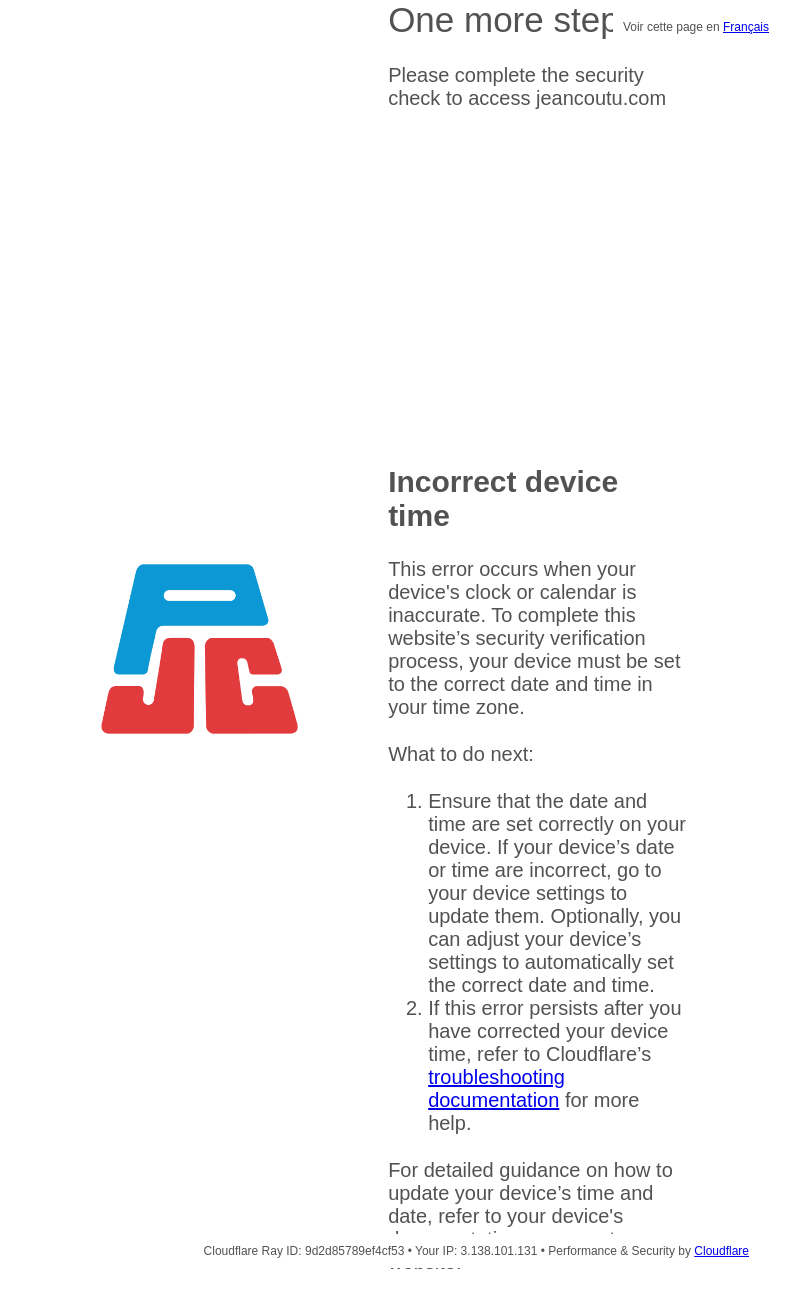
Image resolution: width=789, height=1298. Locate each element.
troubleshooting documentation (496, 1088)
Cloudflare (721, 1251)
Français (746, 27)
